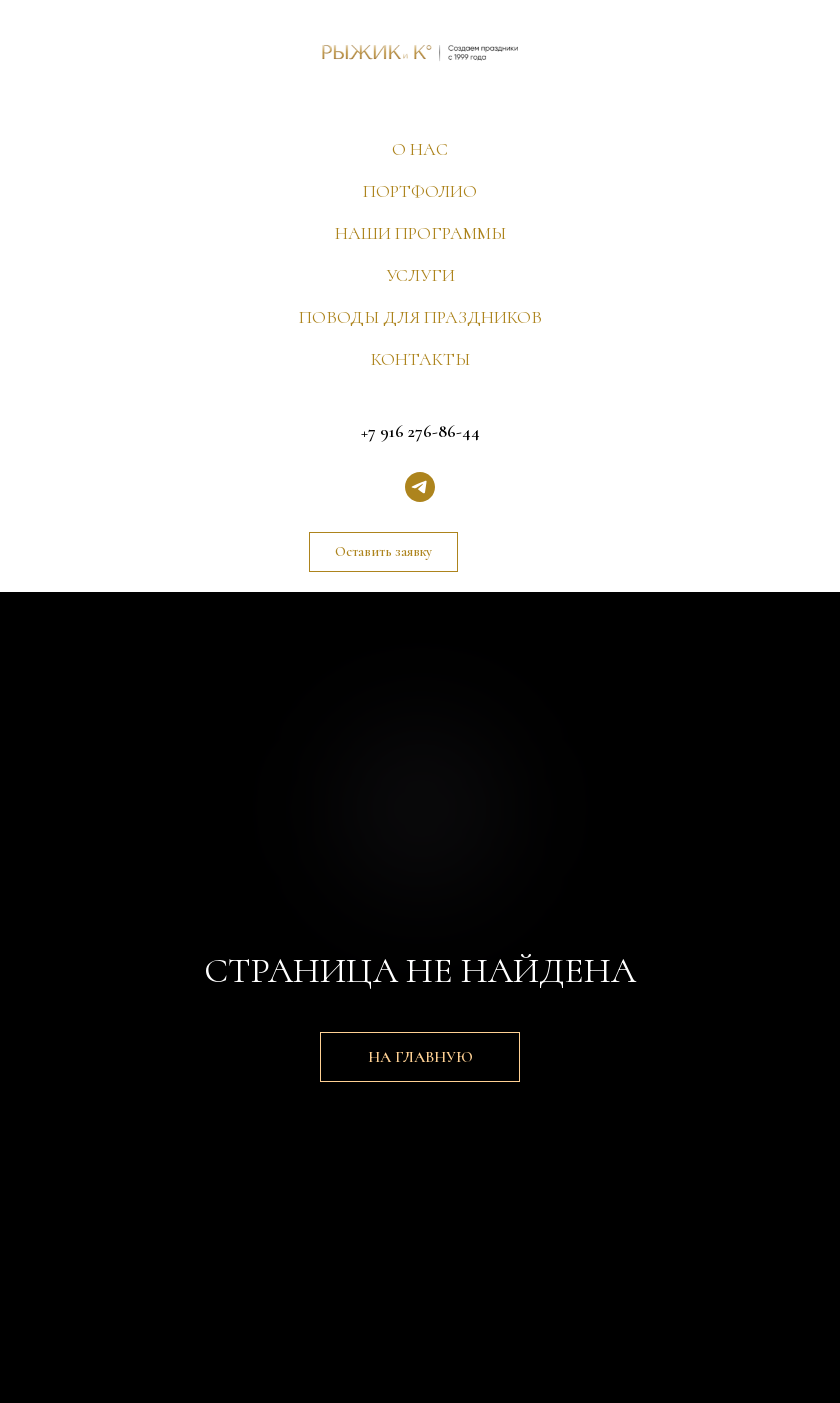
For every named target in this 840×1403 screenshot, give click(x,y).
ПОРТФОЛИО (420, 191)
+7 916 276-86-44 (420, 431)
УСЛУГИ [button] (420, 275)
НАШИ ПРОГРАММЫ (420, 233)
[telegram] (420, 487)
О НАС (420, 149)
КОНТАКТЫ (420, 359)
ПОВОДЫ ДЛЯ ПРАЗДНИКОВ (420, 317)
